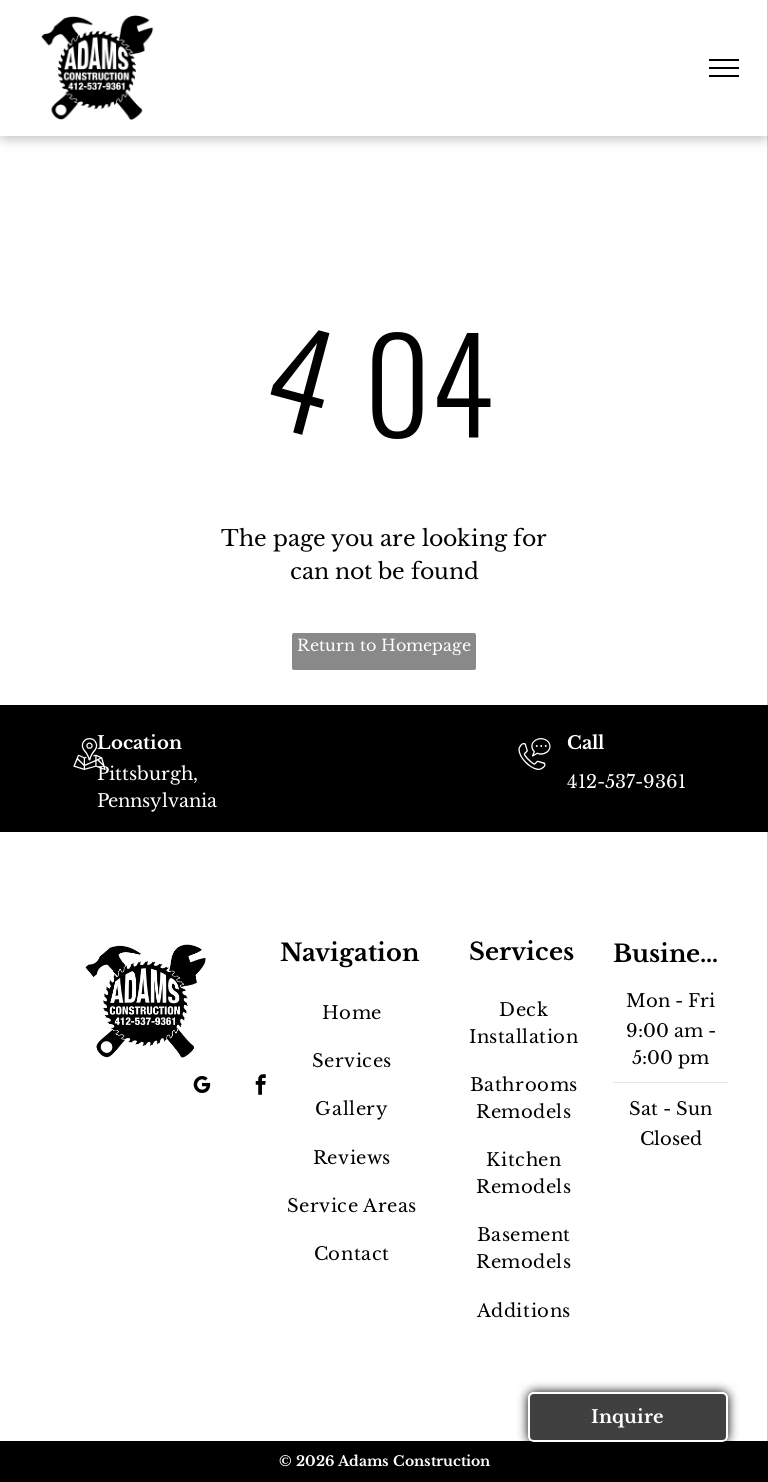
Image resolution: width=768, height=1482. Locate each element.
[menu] (724, 68)
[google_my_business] (202, 1087)
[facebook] (261, 1087)
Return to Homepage (384, 645)
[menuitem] (351, 1013)
